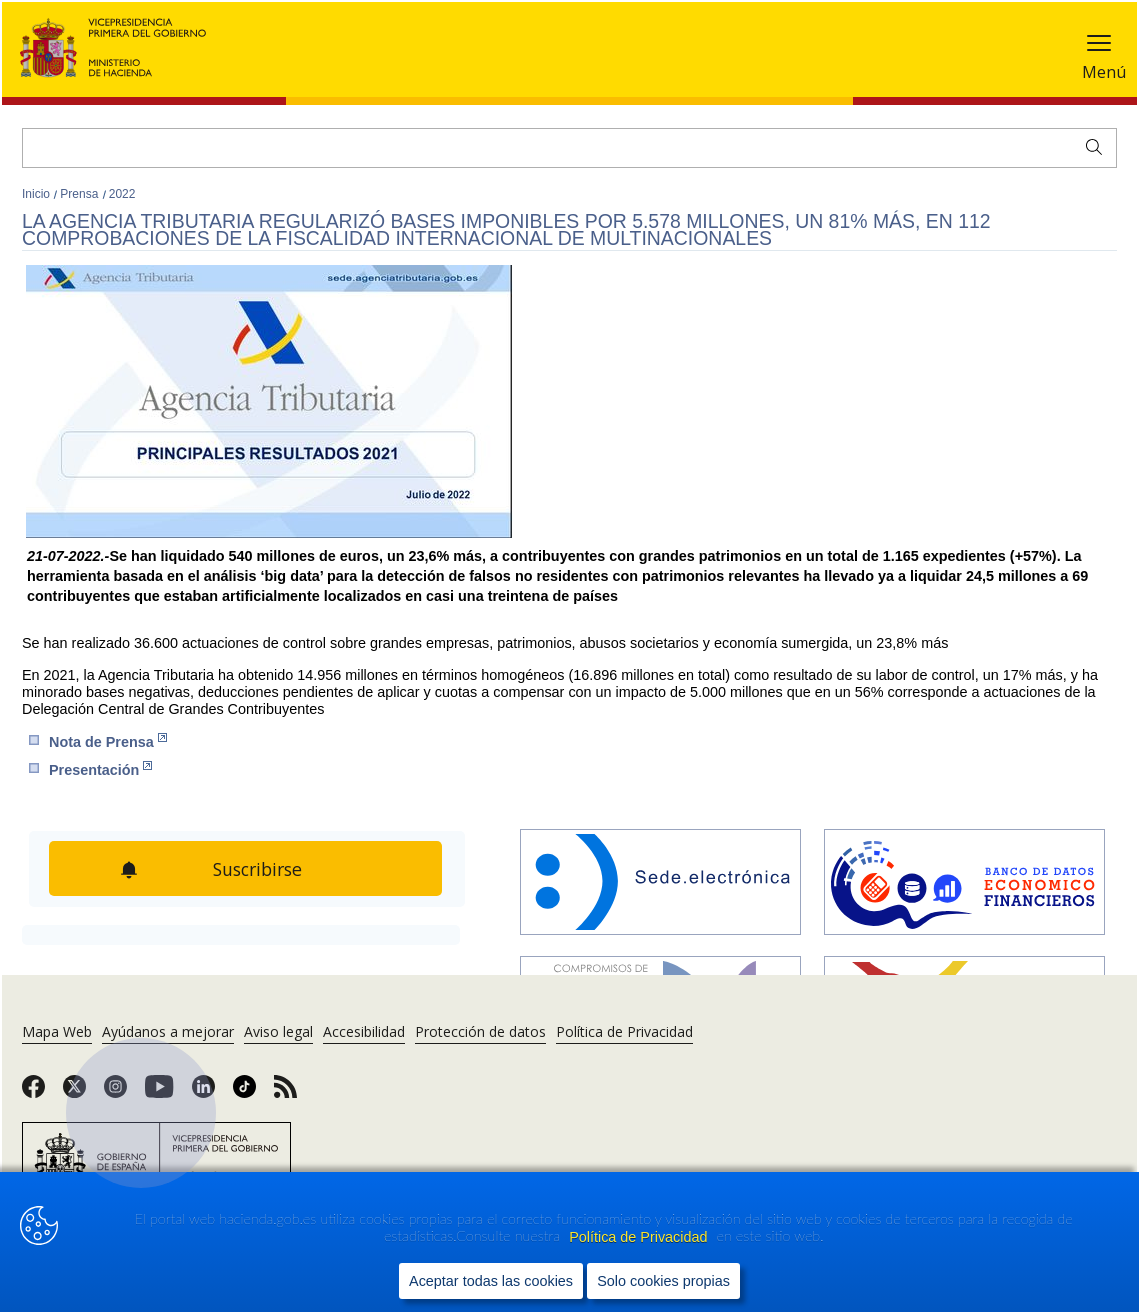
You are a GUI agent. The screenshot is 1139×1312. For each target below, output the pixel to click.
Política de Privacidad (640, 1236)
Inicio (37, 194)
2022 (122, 194)
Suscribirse (260, 869)
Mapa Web (57, 1031)
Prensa (80, 194)
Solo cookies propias (663, 1280)
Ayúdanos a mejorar (168, 1031)
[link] (33, 1093)
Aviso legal (278, 1031)
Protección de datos (480, 1031)
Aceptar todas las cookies (491, 1280)
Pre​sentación (100, 769)
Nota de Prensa (108, 741)
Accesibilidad (364, 1031)
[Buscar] (569, 148)
